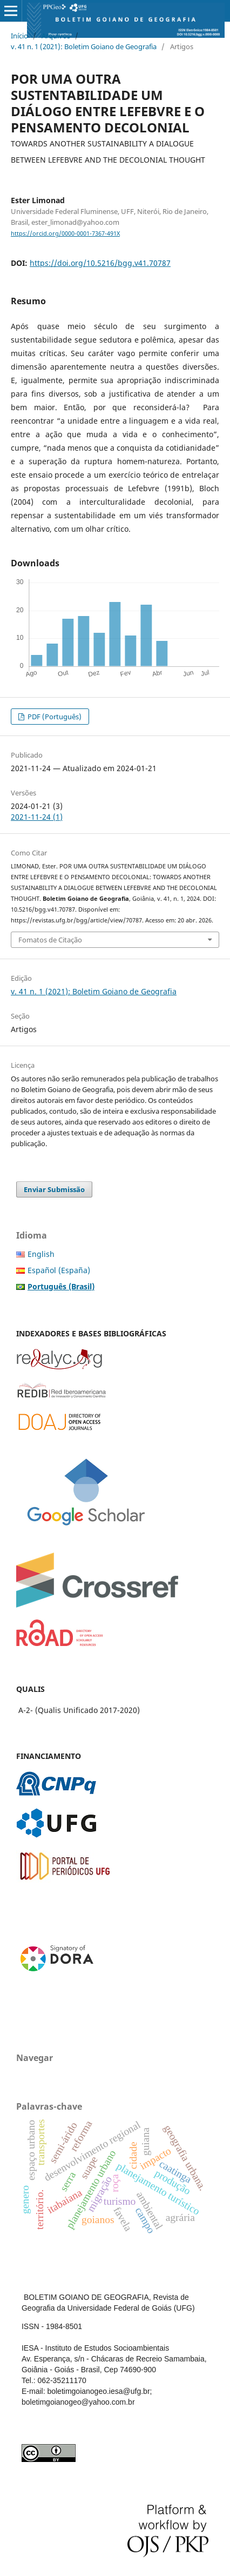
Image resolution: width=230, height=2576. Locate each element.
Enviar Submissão (54, 1189)
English (41, 1254)
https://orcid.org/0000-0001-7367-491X (65, 233)
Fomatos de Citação (50, 940)
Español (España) (59, 1270)
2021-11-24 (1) (37, 817)
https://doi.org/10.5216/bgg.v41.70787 (100, 263)
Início (19, 36)
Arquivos (56, 36)
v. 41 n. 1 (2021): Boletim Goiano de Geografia (84, 46)
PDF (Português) (54, 716)
